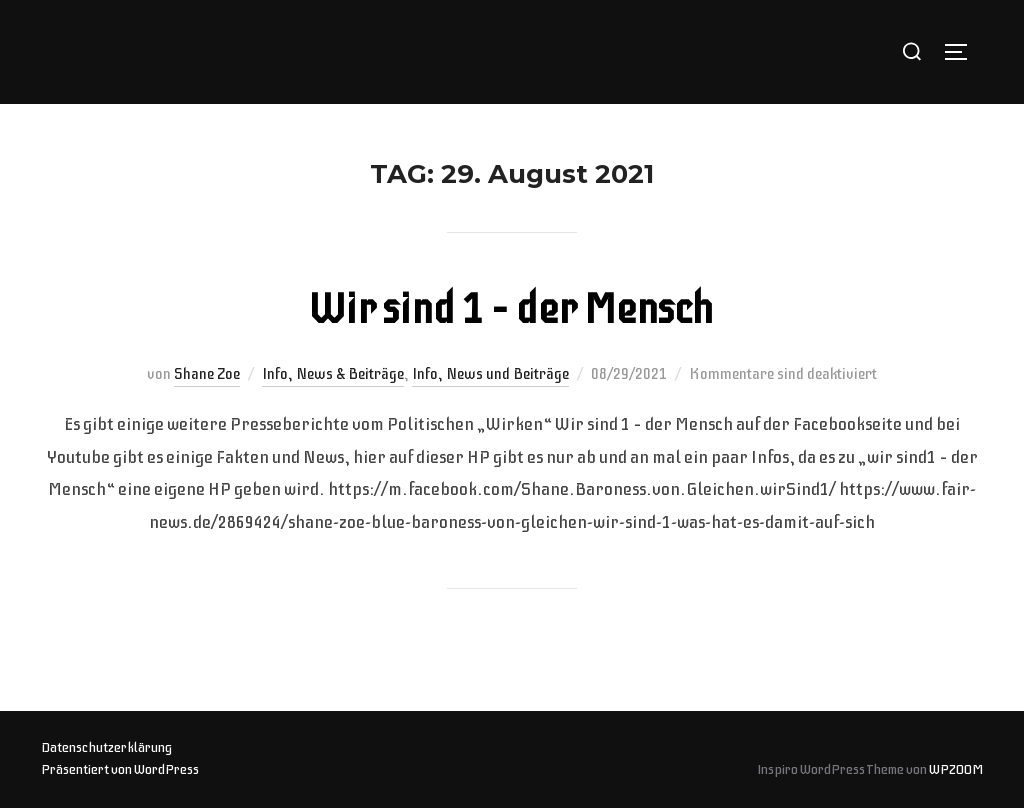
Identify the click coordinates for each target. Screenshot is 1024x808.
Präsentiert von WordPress (120, 769)
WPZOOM (956, 769)
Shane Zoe (207, 374)
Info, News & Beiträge (333, 374)
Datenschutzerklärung (106, 747)
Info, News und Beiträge (490, 374)
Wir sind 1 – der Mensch (511, 309)
